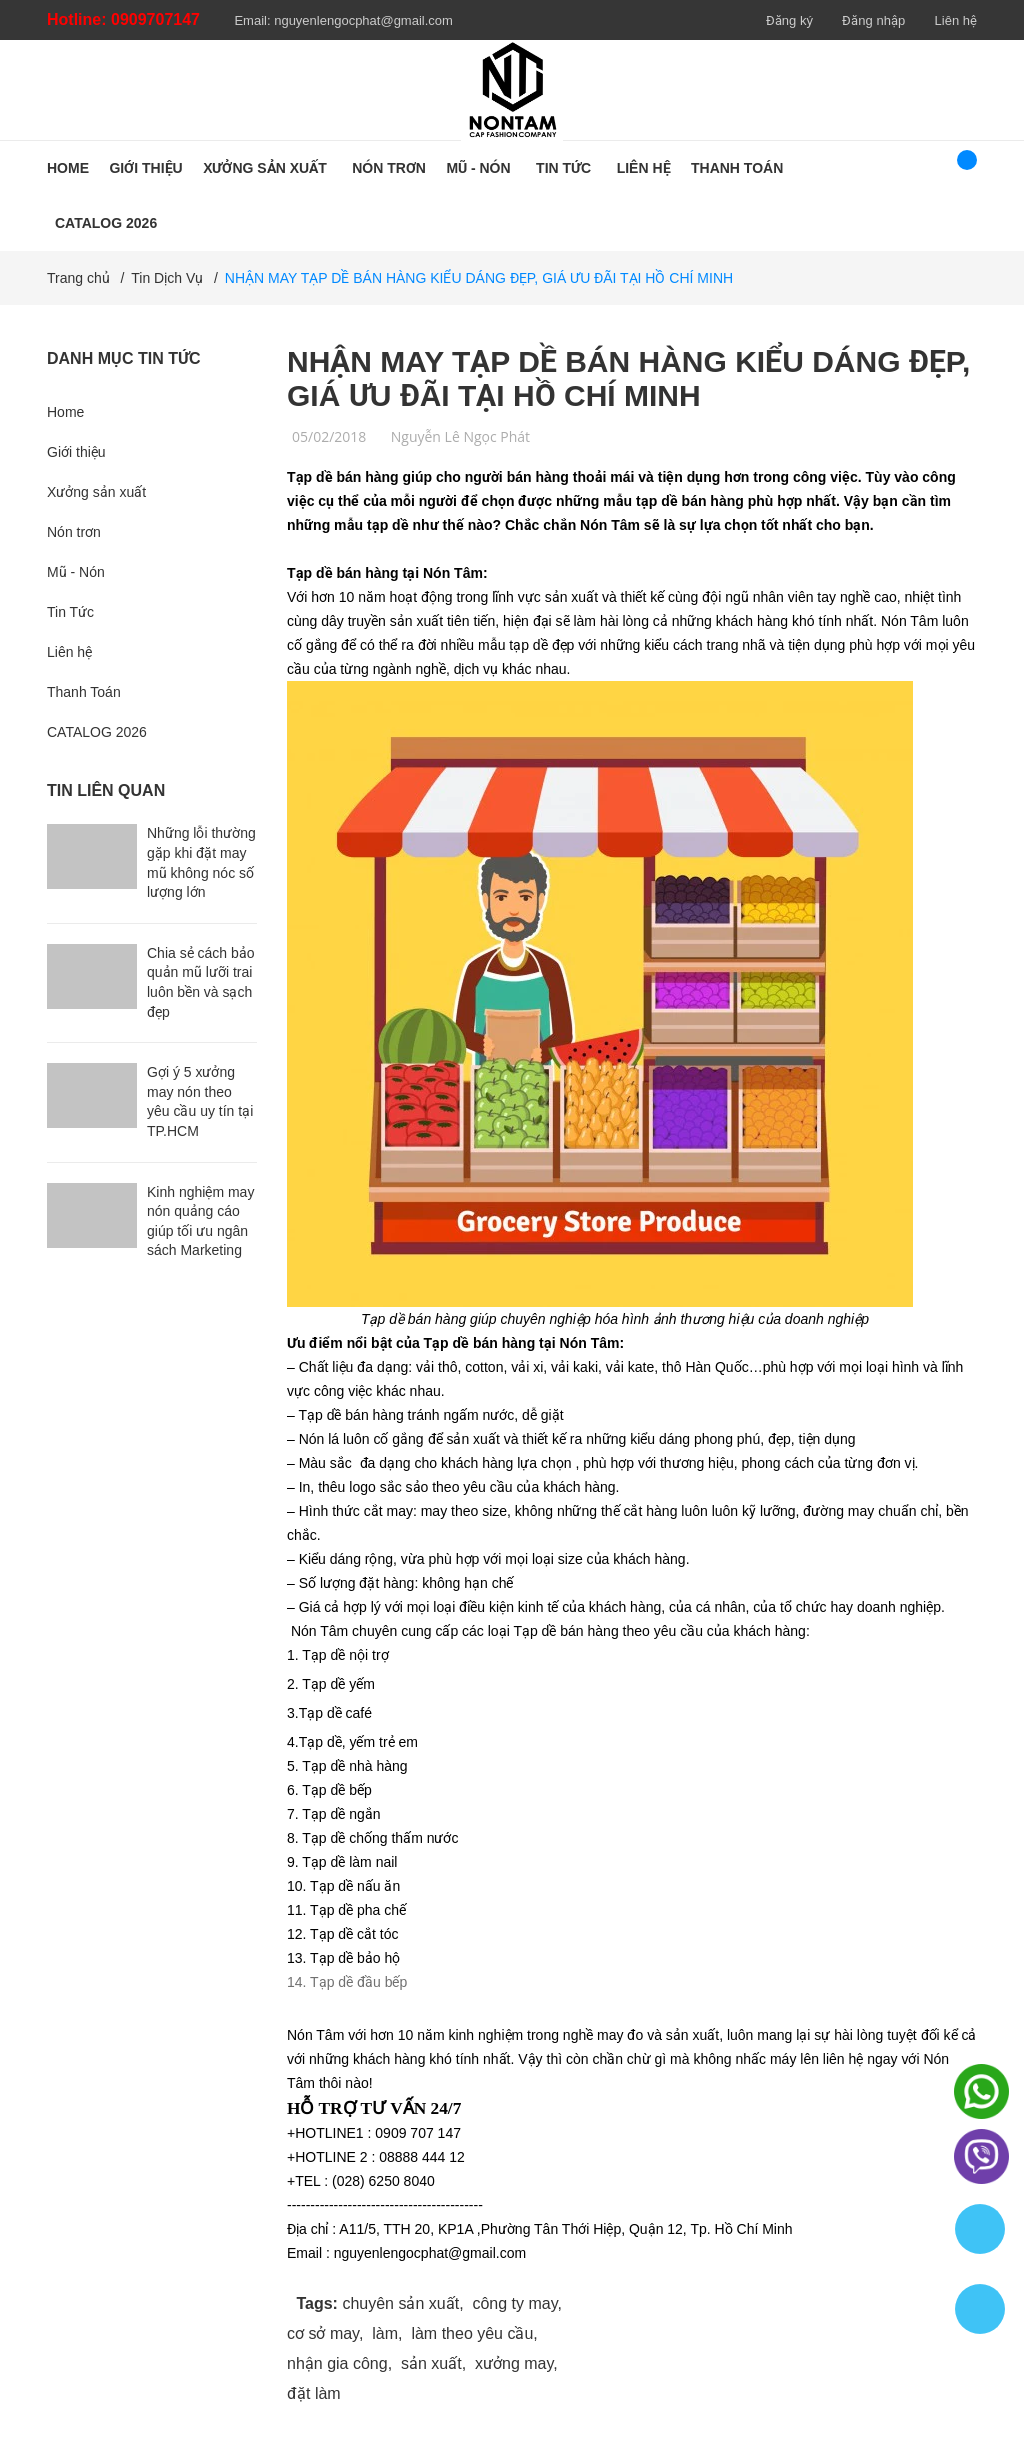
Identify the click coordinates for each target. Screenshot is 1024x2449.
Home (65, 412)
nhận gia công (337, 2363)
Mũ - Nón (76, 572)
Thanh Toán (84, 692)
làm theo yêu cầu (472, 2333)
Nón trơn (74, 532)
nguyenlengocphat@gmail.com (363, 20)
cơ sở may (323, 2333)
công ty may (514, 2303)
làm (385, 2333)
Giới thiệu (76, 452)
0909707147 (155, 19)
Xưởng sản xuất (96, 492)
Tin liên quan (106, 790)
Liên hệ (956, 20)
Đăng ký (789, 20)
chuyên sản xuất (400, 2303)
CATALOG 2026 (97, 732)
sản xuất (431, 2363)
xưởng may (514, 2363)
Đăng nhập (873, 20)
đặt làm (314, 2393)
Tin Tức (70, 612)
